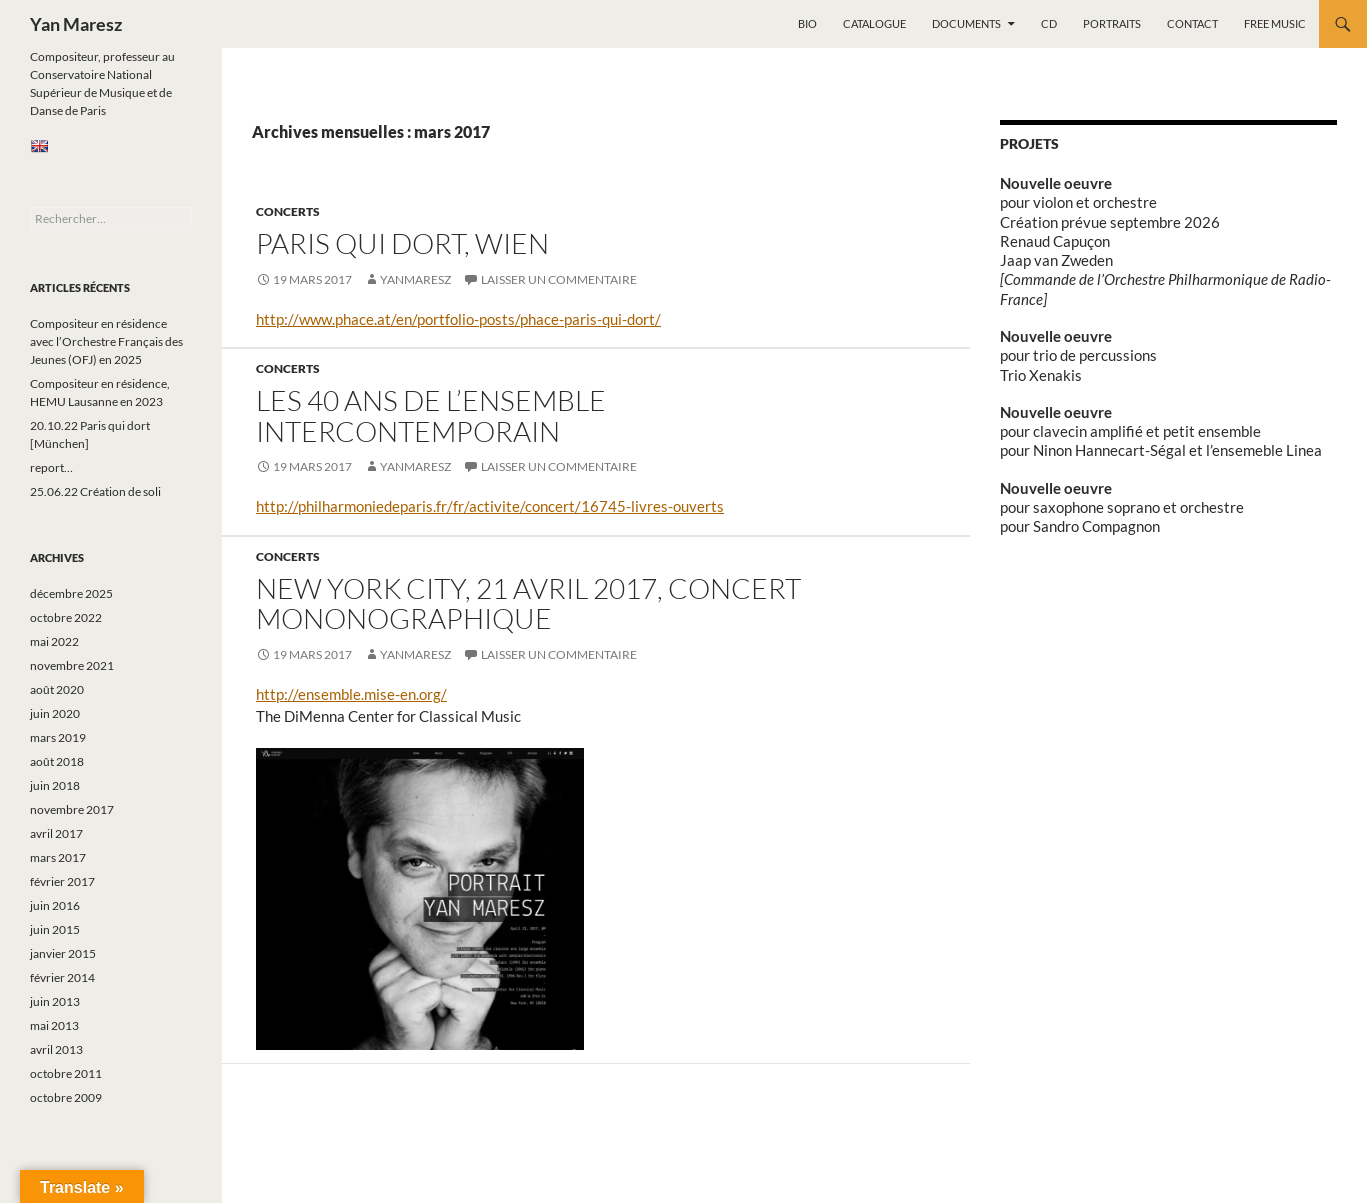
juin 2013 (55, 1001)
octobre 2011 (66, 1073)
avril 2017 (56, 833)
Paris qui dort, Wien (402, 243)
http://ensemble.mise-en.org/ (351, 694)
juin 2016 (55, 905)
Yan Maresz (76, 24)
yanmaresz (415, 279)
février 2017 (62, 881)
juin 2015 (55, 929)
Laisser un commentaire (559, 279)
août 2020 (57, 689)
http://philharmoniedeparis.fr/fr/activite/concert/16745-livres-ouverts (490, 506)
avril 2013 (56, 1049)
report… (51, 467)
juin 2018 (55, 785)
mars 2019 (58, 737)
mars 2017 (58, 857)
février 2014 (62, 977)
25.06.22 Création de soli (95, 491)
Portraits (1112, 23)
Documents (966, 23)
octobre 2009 (66, 1097)
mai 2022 (54, 641)
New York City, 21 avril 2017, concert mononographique (528, 603)
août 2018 (57, 761)
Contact (1192, 23)
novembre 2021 (72, 665)
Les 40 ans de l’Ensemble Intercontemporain (431, 415)
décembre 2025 (71, 593)
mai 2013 (54, 1025)
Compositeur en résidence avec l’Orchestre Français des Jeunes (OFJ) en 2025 (106, 341)
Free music (1275, 23)
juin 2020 (55, 713)
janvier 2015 (63, 953)
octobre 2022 (66, 617)
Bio (807, 23)
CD (1049, 23)
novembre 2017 (72, 809)
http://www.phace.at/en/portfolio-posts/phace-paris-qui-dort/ (458, 319)
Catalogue (874, 23)
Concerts (288, 211)
